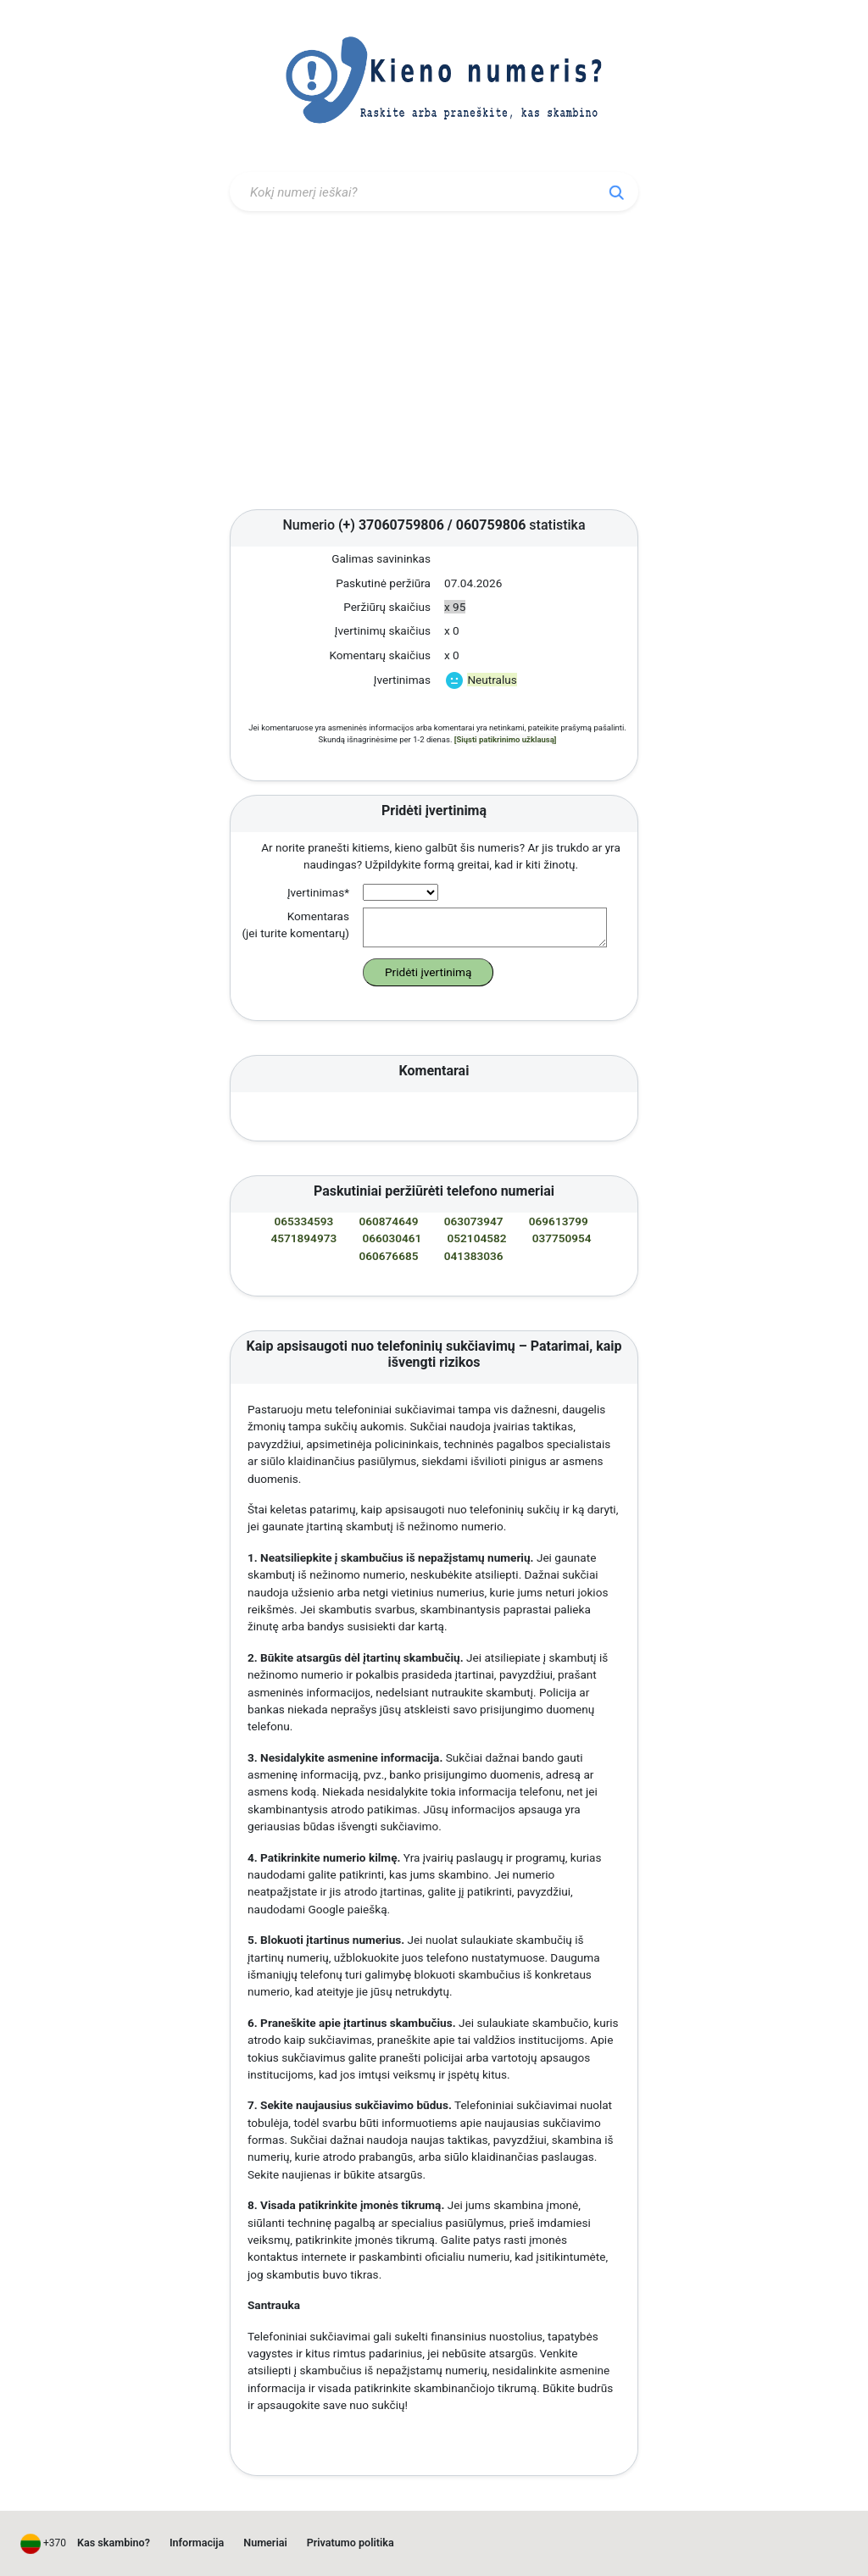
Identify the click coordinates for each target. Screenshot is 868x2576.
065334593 (303, 1221)
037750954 (562, 1238)
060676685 (389, 1256)
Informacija (197, 2542)
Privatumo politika (350, 2542)
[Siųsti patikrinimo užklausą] (505, 739)
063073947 (474, 1221)
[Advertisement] (434, 363)
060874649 (389, 1221)
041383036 (474, 1256)
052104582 (477, 1238)
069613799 (558, 1221)
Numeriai (265, 2542)
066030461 (391, 1238)
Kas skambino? (113, 2542)
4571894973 (304, 1238)
